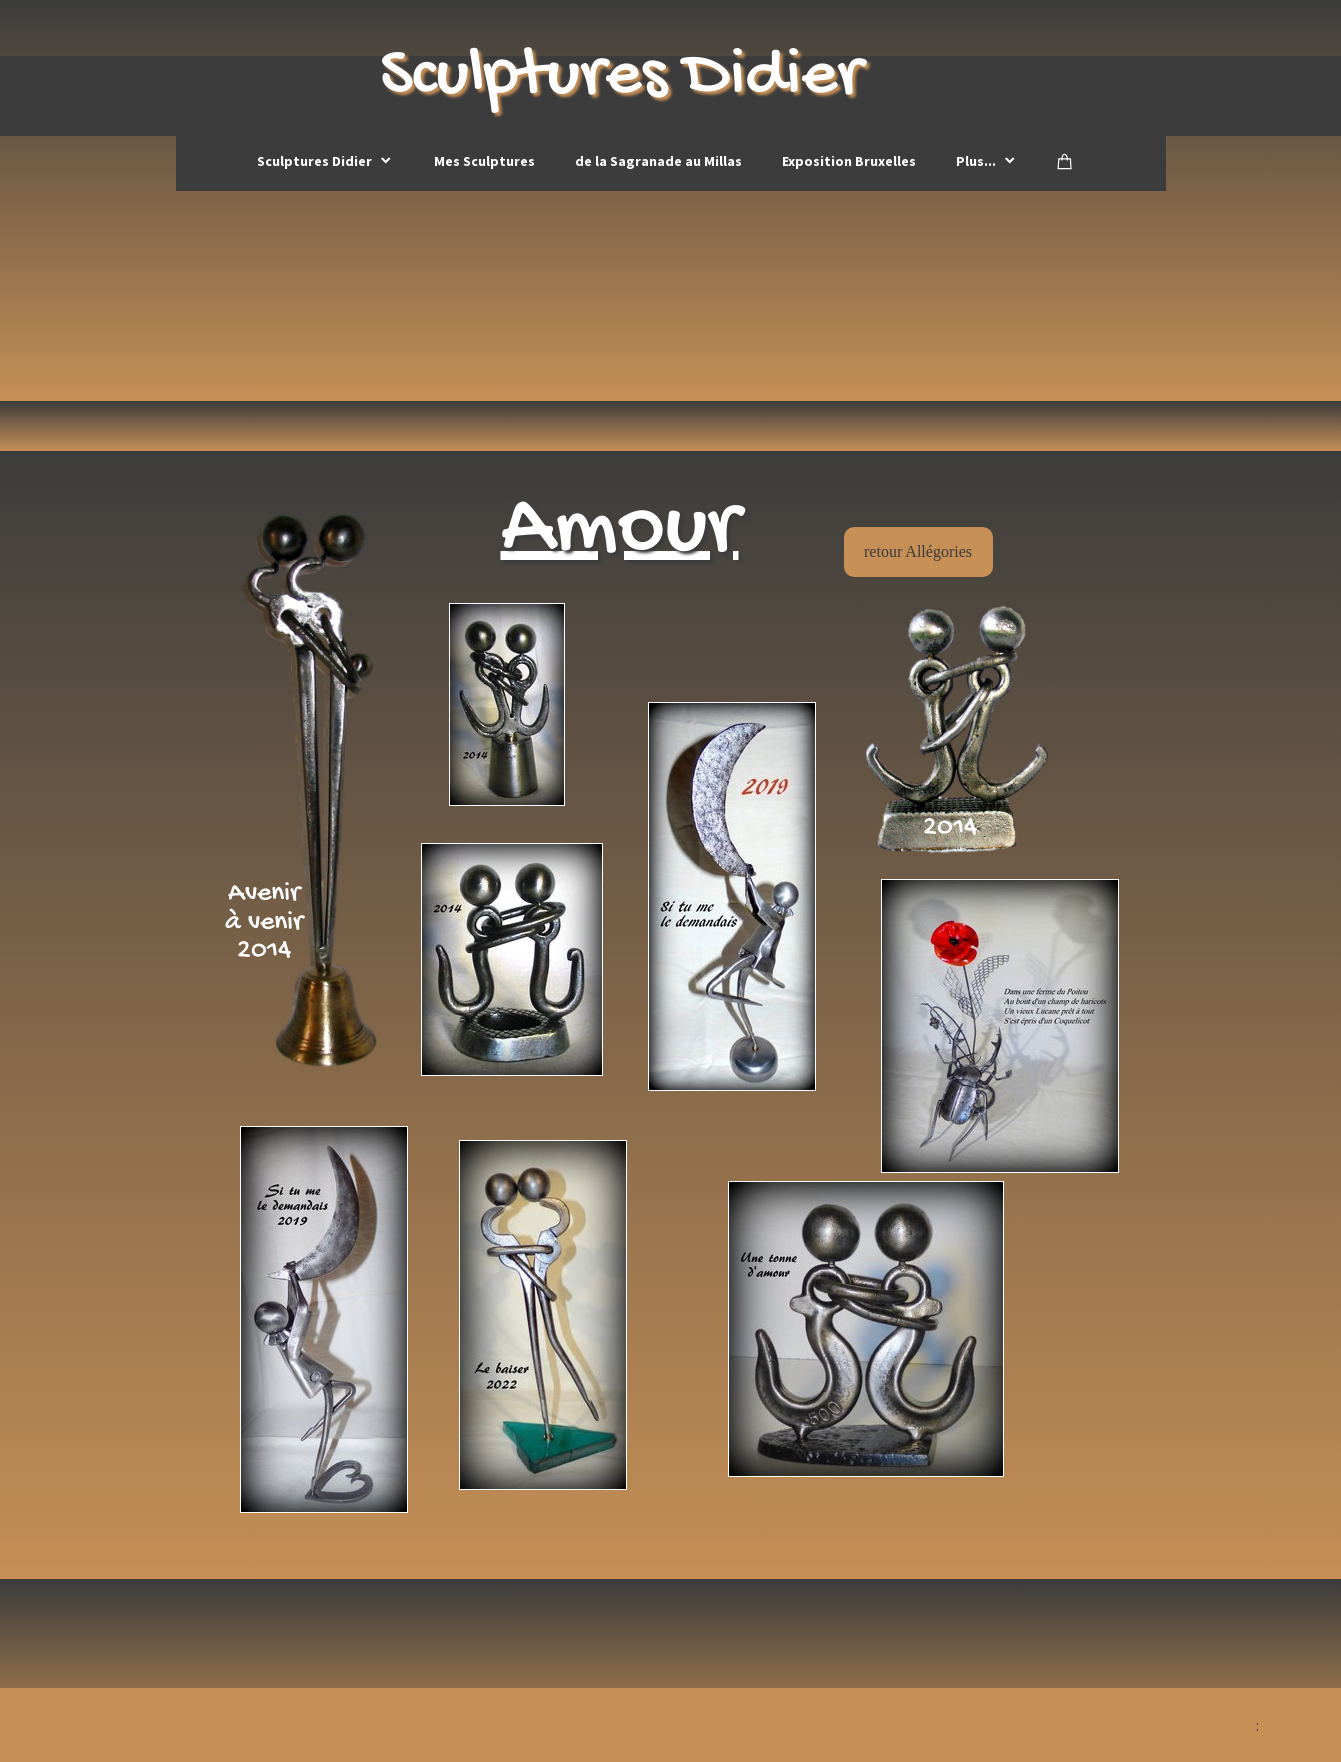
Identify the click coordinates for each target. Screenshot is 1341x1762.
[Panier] (1065, 161)
